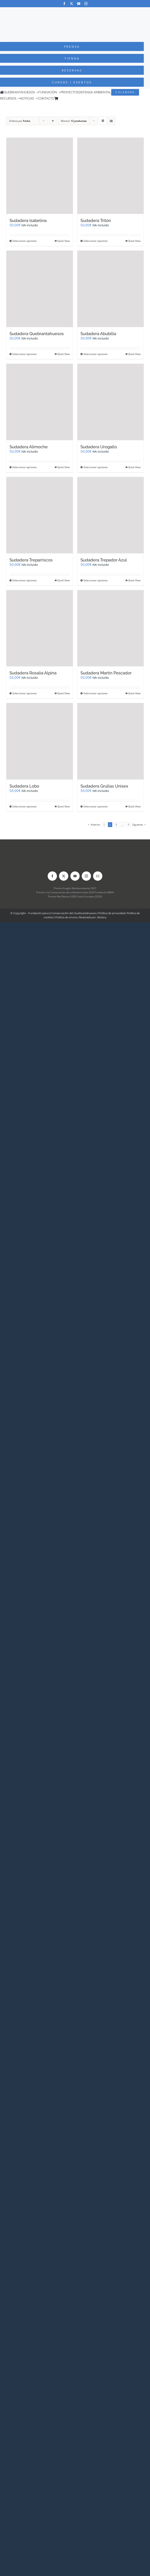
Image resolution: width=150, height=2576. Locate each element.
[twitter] (71, 3)
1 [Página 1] (104, 824)
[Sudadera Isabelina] (39, 176)
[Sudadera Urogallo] (110, 402)
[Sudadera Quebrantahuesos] (39, 289)
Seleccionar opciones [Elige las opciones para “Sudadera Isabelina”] (24, 241)
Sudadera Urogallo (98, 446)
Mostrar (74, 121)
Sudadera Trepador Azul (103, 560)
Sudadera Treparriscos (31, 560)
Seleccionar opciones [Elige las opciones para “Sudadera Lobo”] (24, 806)
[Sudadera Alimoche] (39, 402)
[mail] (97, 876)
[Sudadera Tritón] (110, 176)
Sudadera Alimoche (28, 446)
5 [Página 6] (128, 824)
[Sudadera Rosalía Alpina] (39, 628)
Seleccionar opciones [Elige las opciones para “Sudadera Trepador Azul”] (95, 580)
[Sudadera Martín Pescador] (110, 628)
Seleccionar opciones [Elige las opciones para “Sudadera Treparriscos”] (24, 580)
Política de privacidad (111, 913)
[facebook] (64, 3)
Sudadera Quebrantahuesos (36, 333)
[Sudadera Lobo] (39, 741)
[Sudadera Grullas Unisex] (110, 741)
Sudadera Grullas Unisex (104, 786)
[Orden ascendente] (53, 121)
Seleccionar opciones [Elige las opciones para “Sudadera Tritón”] (95, 241)
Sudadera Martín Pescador (106, 672)
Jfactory (101, 917)
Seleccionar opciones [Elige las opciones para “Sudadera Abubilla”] (95, 354)
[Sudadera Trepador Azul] (110, 515)
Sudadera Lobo (24, 786)
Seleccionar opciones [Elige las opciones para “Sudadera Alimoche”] (24, 467)
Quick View (63, 241)
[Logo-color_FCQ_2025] (75, 11)
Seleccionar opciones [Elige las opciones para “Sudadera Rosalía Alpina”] (24, 693)
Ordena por (19, 121)
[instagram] (85, 3)
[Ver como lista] (111, 121)
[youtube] (78, 3)
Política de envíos (66, 917)
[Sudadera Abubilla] (110, 289)
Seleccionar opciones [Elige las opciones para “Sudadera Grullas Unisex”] (95, 806)
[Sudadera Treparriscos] (39, 515)
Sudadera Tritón (95, 220)
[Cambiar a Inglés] (66, 98)
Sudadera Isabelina (28, 220)
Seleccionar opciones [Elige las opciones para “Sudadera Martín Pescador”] (95, 693)
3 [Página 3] (116, 824)
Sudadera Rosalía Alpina (33, 672)
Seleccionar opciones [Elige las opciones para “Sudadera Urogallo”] (95, 467)
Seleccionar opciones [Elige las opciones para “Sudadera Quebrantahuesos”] (24, 354)
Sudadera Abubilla (98, 333)
